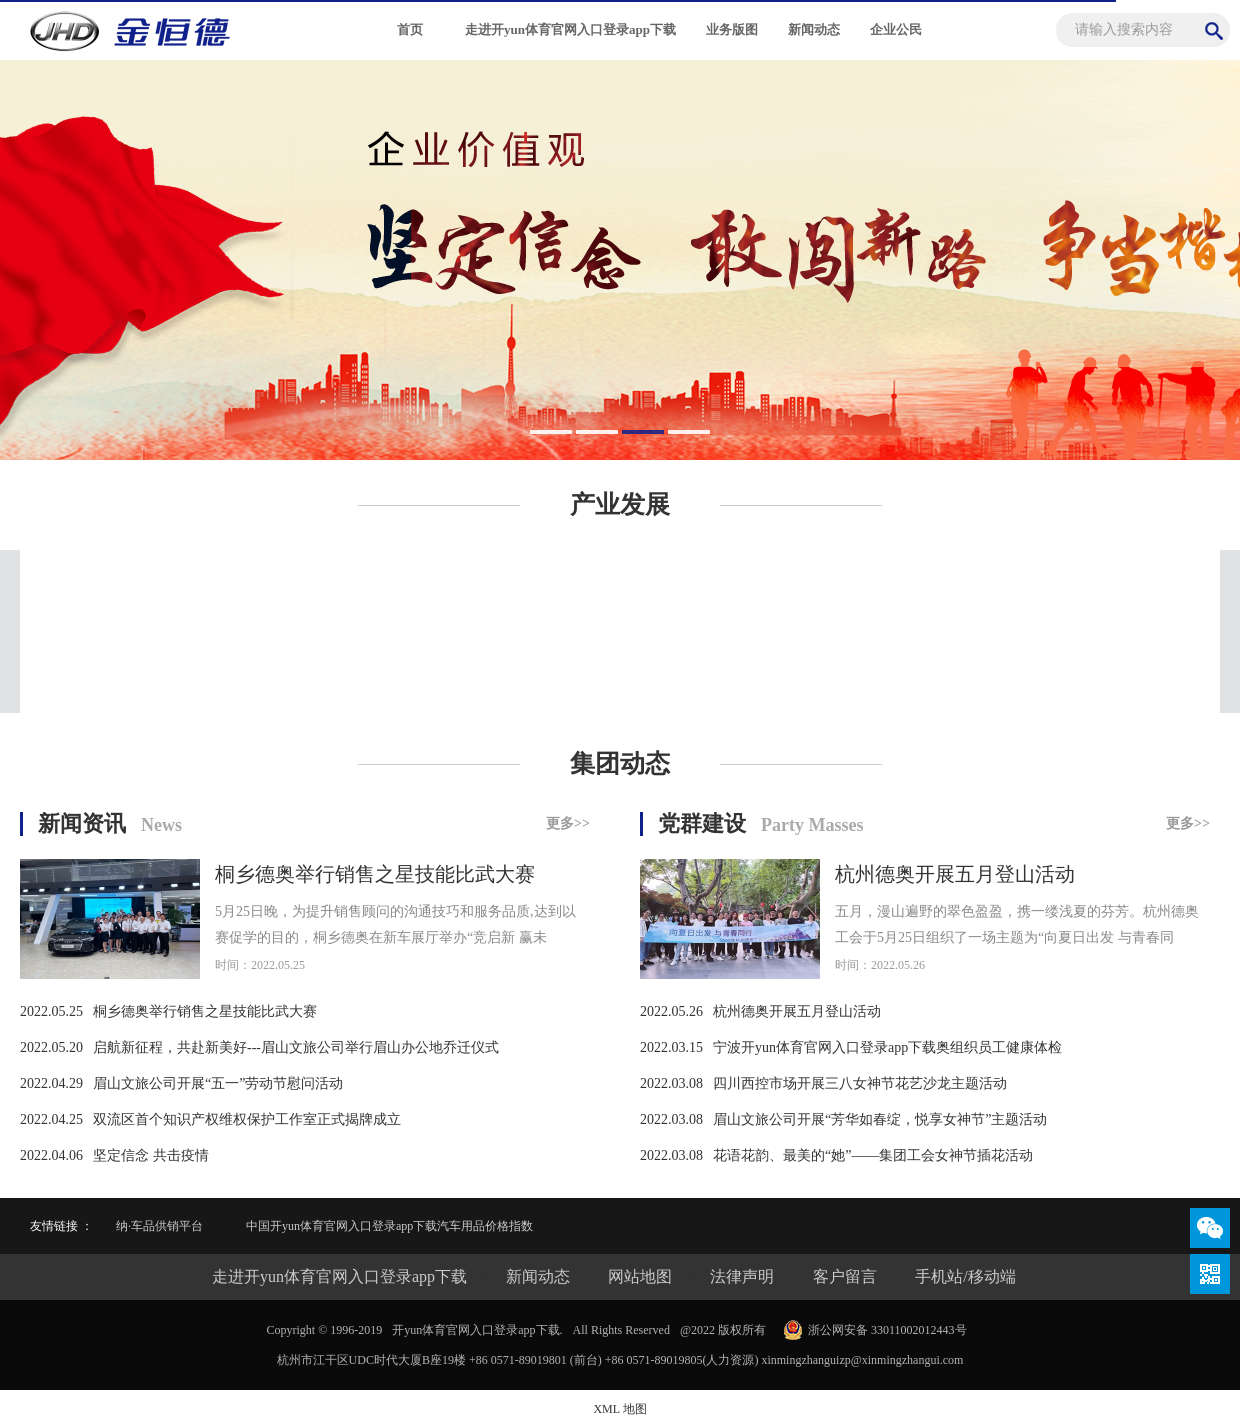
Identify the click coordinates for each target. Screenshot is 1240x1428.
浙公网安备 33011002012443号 (887, 1330)
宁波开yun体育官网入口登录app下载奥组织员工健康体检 (887, 1047)
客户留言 (845, 1276)
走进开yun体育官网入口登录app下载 (570, 29)
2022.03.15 (671, 1047)
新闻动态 (814, 29)
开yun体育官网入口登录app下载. (477, 1330)
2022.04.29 (51, 1083)
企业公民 (896, 29)
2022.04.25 (51, 1119)
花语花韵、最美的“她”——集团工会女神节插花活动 (873, 1155)
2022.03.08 (671, 1083)
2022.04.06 (51, 1155)
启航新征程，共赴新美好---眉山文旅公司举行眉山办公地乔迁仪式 (296, 1047)
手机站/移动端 (965, 1276)
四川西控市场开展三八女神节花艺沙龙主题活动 (860, 1083)
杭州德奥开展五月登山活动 (955, 874)
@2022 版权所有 (723, 1330)
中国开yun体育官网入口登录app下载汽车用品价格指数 (389, 1226)
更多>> (568, 823)
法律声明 (742, 1276)
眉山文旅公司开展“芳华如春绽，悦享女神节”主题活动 (880, 1119)
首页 (410, 29)
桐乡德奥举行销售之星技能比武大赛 (375, 874)
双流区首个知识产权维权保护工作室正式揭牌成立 (247, 1119)
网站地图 (640, 1276)
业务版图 (732, 29)
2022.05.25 (51, 1011)
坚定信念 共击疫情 (151, 1155)
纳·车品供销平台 (159, 1226)
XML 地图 (619, 1409)
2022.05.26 (671, 1011)
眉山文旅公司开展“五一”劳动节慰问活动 (218, 1083)
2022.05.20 (51, 1047)
